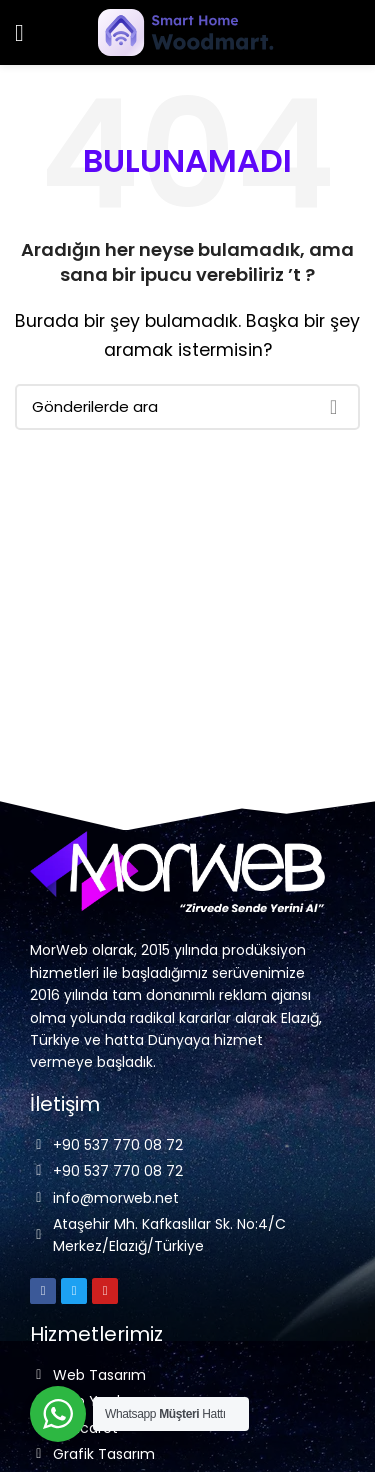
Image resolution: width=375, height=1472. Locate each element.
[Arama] (187, 407)
